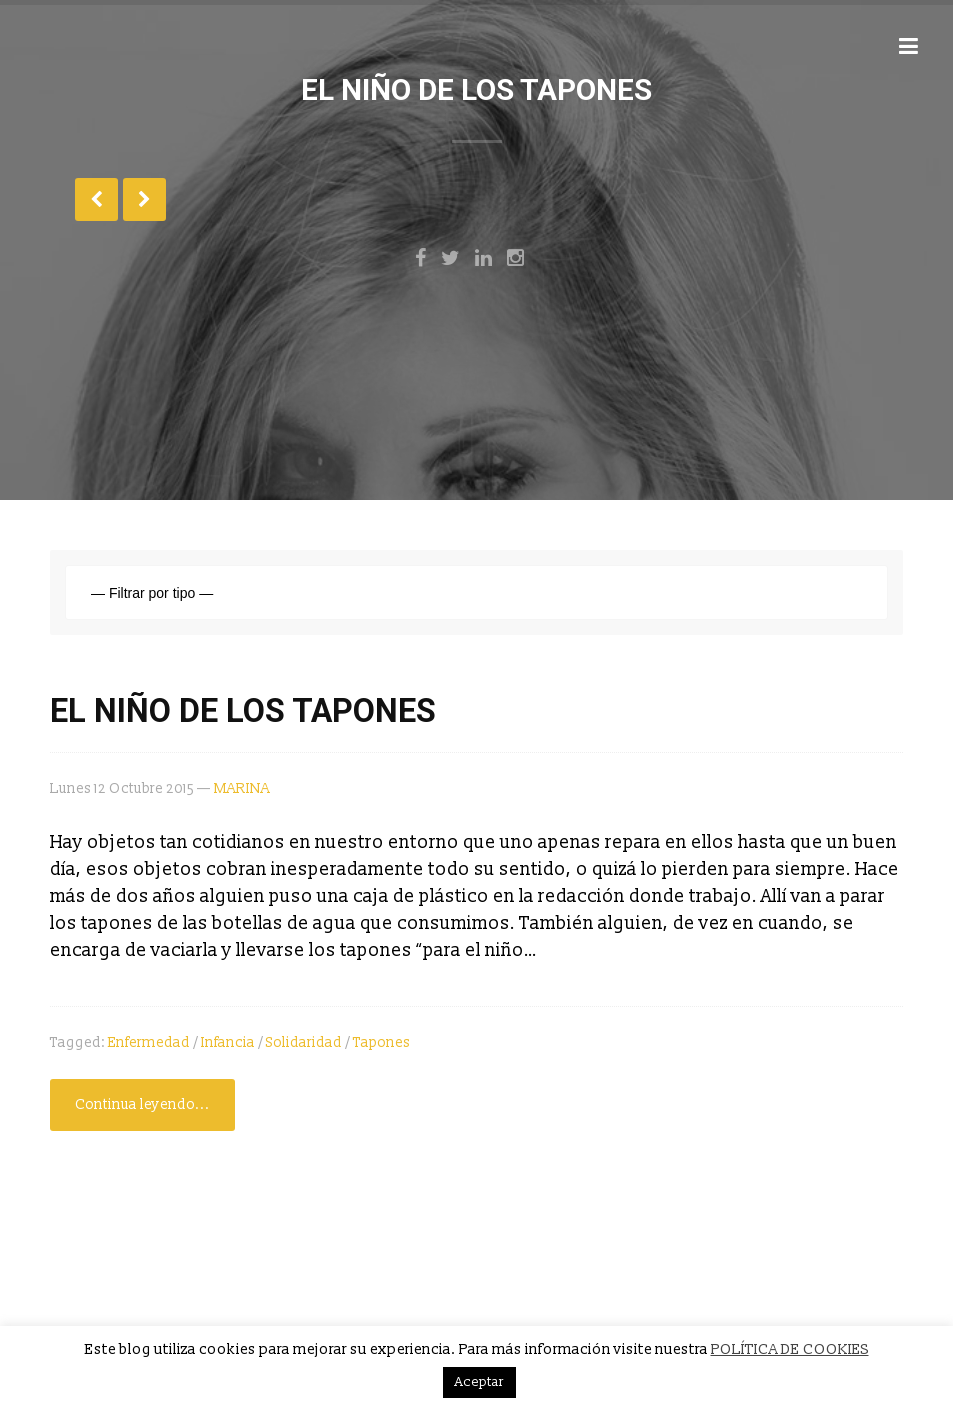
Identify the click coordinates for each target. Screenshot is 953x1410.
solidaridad (304, 1042)
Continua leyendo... (142, 1104)
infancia (228, 1042)
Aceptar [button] (479, 1382)
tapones (381, 1042)
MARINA (242, 788)
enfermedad (149, 1042)
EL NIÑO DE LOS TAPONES (243, 711)
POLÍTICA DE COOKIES (790, 1349)
